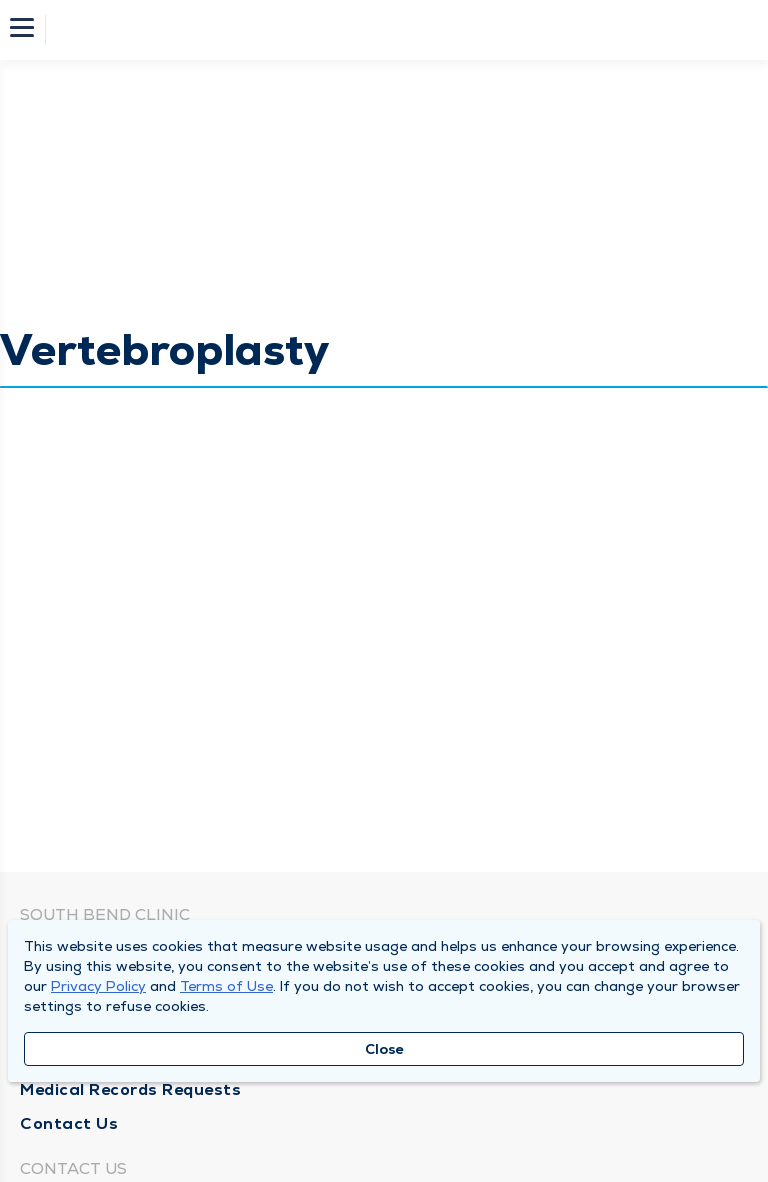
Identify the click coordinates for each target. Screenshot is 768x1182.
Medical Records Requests (130, 1089)
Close (384, 1049)
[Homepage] (397, 30)
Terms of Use (226, 986)
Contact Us (69, 1123)
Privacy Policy (98, 986)
